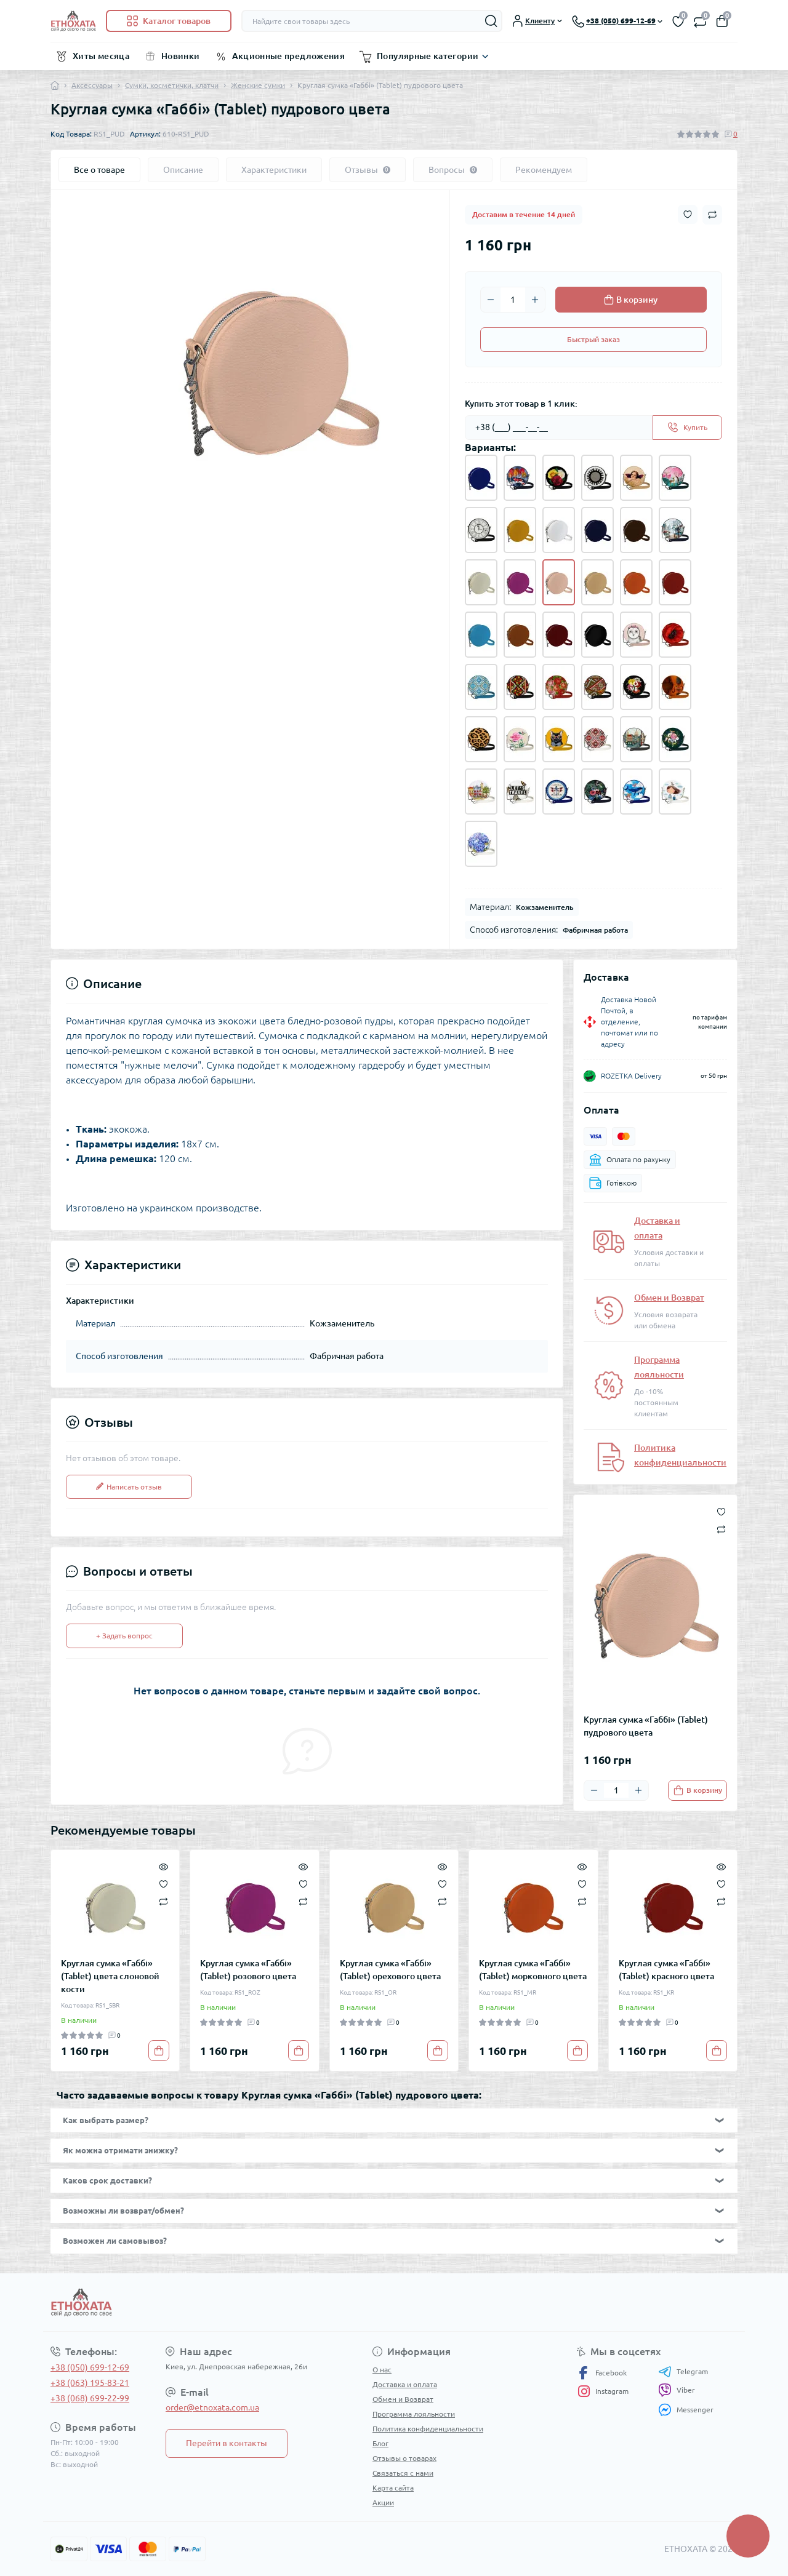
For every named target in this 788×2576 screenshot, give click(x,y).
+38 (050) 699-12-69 (89, 2367)
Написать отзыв (129, 1487)
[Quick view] (163, 1866)
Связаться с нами (402, 2473)
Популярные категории (427, 56)
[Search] (491, 21)
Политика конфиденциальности (427, 2429)
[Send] (687, 427)
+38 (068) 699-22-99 (89, 2398)
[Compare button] (712, 215)
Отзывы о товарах (404, 2458)
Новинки (180, 56)
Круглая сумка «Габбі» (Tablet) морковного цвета (533, 1969)
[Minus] (491, 299)
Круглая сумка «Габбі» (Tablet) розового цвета (248, 1969)
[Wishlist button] (688, 214)
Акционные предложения (288, 56)
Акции (383, 2502)
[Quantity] (513, 299)
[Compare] (163, 1901)
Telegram (683, 2371)
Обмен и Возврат (669, 1297)
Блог (380, 2443)
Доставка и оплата (404, 2384)
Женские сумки (258, 85)
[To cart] (697, 1790)
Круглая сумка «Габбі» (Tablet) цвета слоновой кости (110, 1976)
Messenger (686, 2409)
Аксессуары (92, 85)
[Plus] (535, 299)
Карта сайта (393, 2488)
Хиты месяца (101, 56)
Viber (676, 2390)
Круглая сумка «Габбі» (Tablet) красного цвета (666, 1969)
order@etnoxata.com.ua (212, 2407)
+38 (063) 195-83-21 (89, 2383)
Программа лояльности (413, 2414)
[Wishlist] (163, 1883)
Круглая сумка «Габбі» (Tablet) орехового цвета (390, 1969)
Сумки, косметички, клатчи (172, 85)
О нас (382, 2370)
